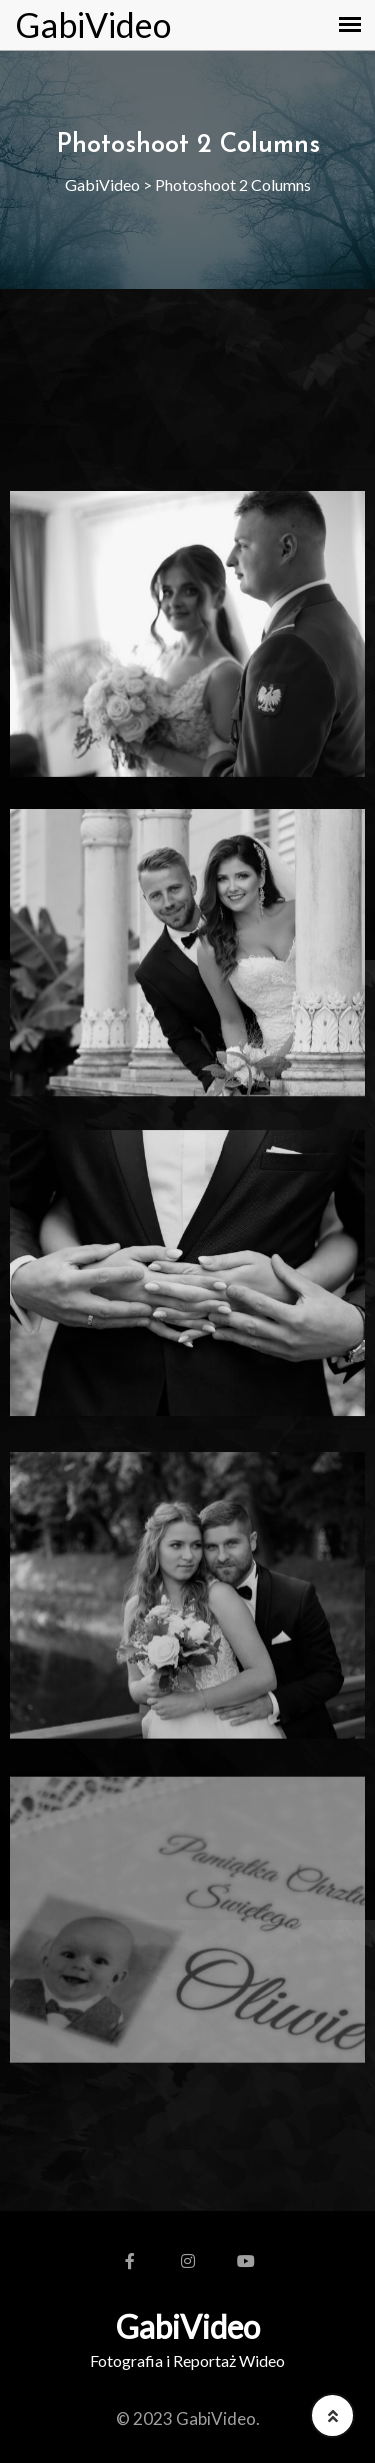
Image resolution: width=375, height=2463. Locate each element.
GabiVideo (93, 25)
